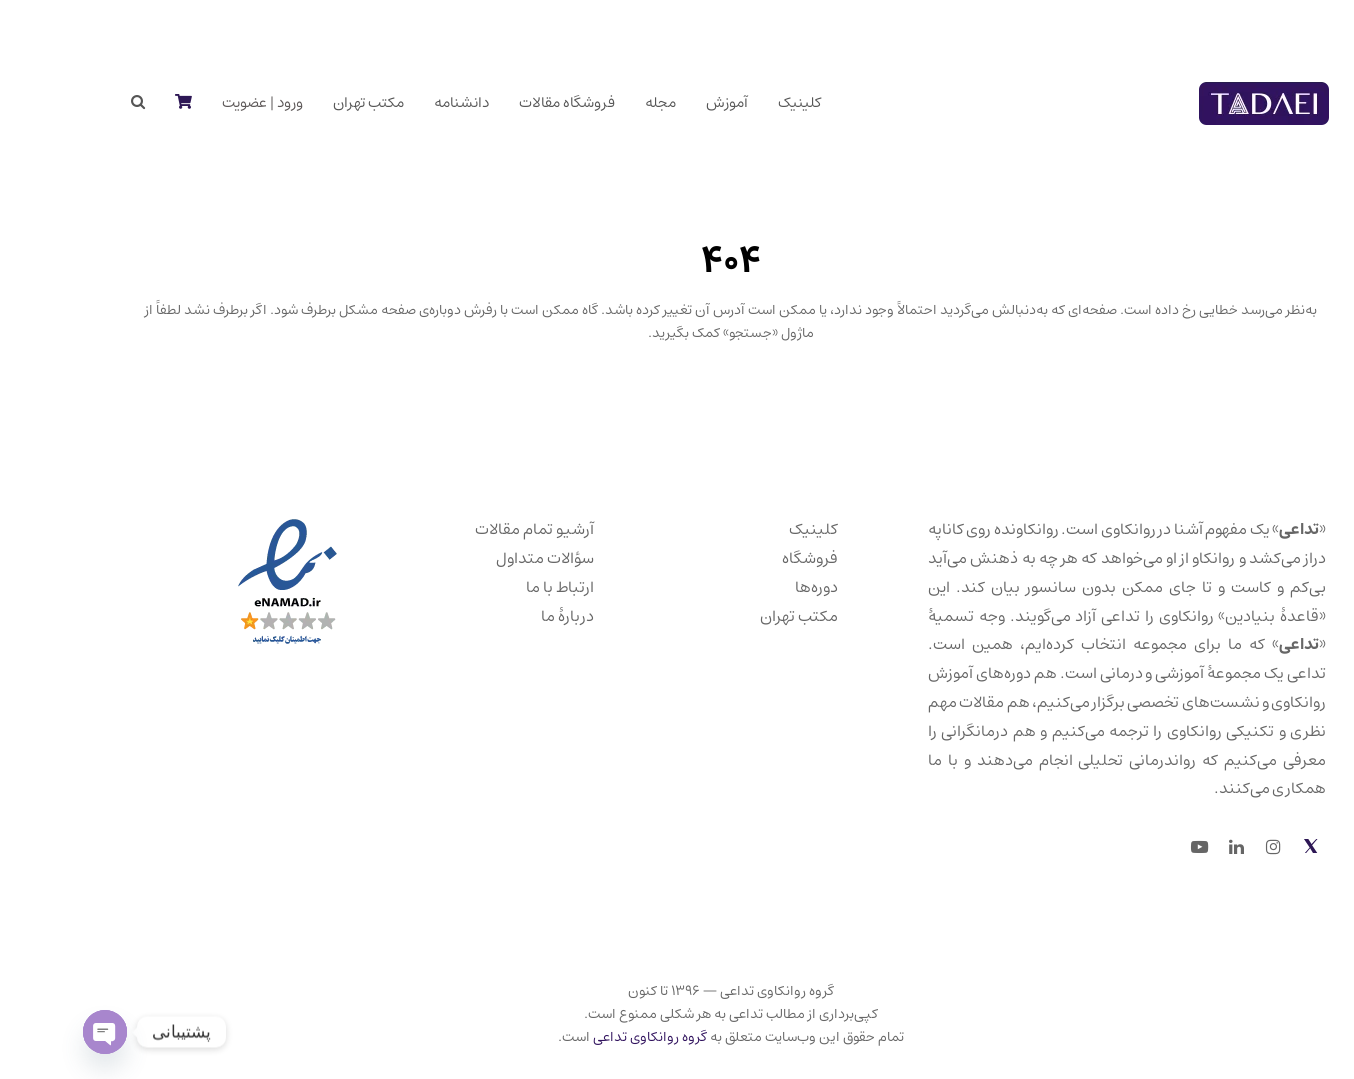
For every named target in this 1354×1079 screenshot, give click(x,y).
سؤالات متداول (491, 558)
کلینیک (759, 529)
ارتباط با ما (506, 587)
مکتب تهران (745, 616)
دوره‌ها (762, 587)
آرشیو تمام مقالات (480, 529)
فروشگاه (756, 558)
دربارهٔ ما (513, 616)
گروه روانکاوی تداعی (596, 1037)
